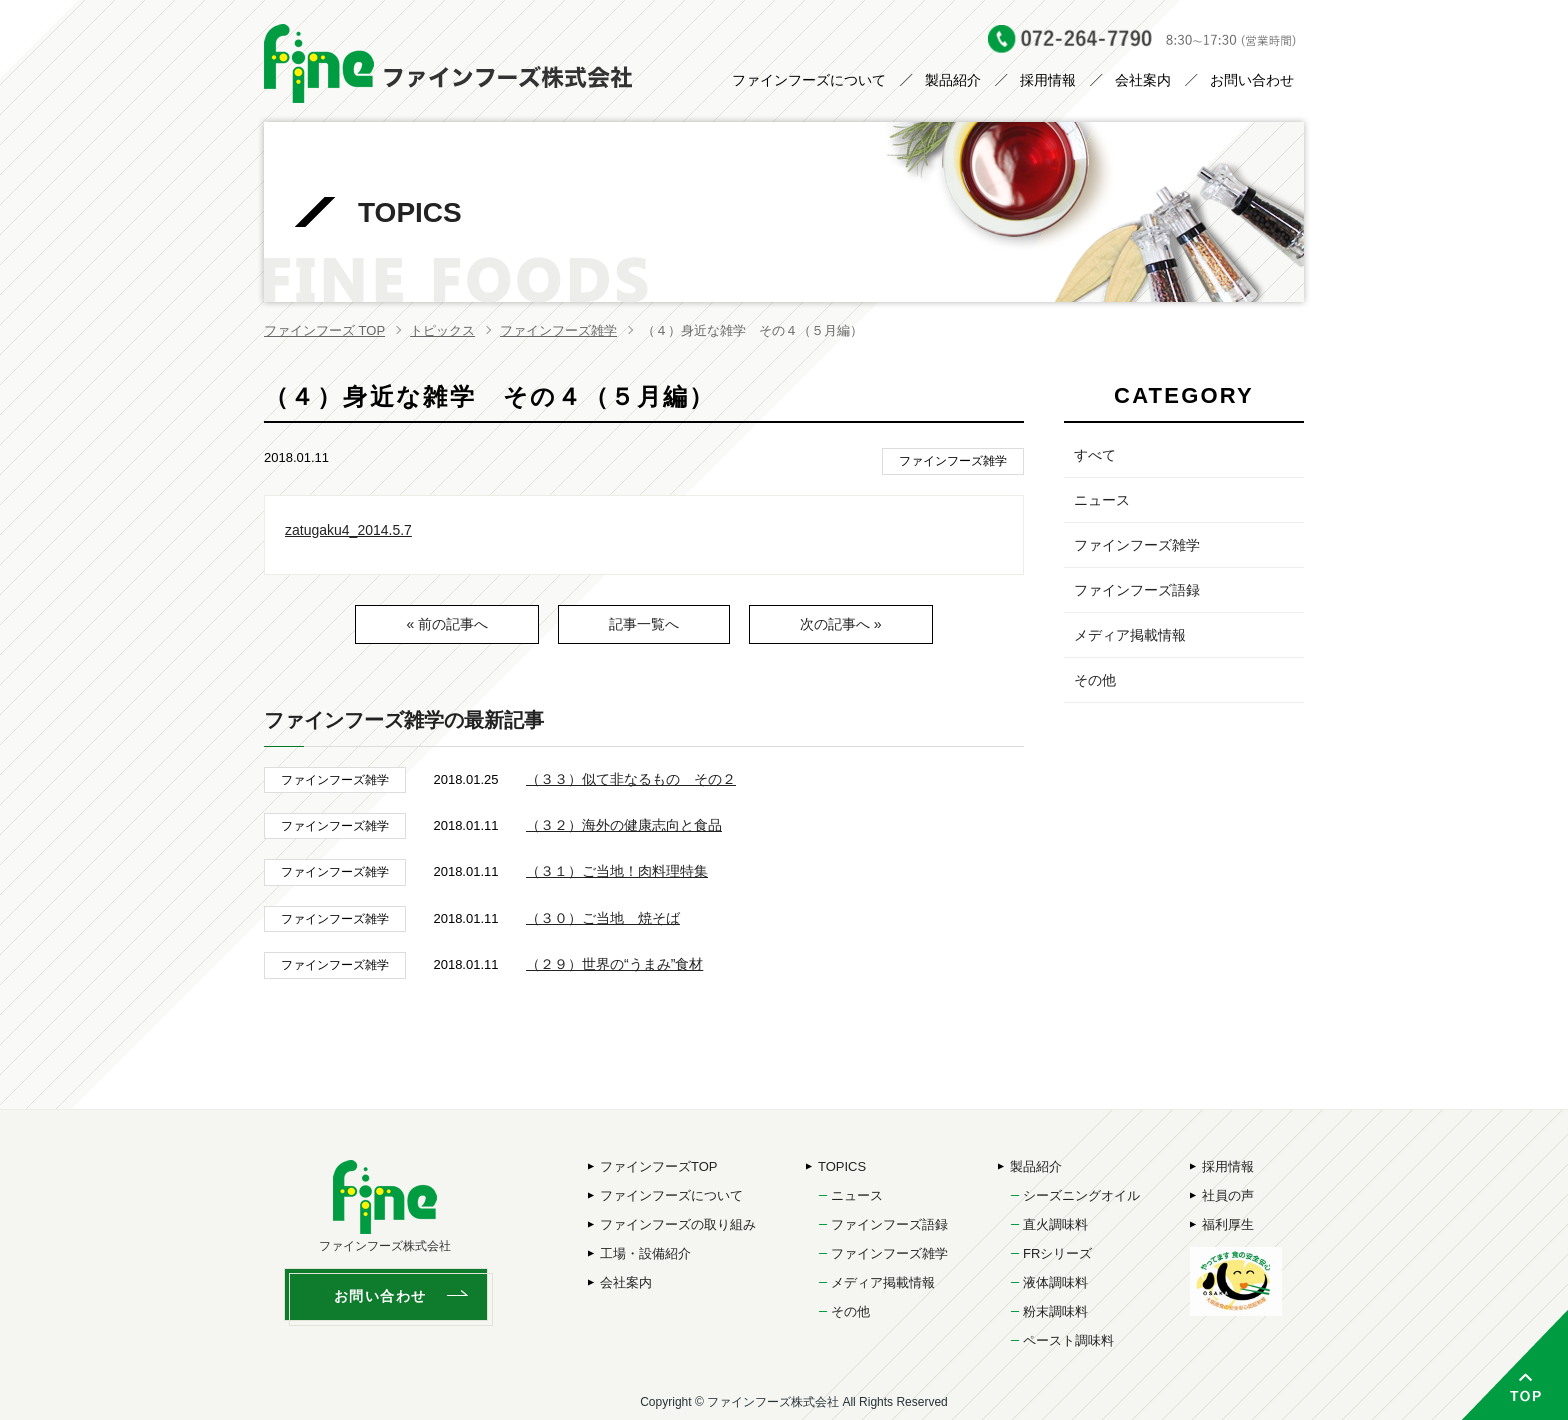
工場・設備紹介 (645, 1253)
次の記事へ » (841, 624)
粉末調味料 (1055, 1311)
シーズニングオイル (1081, 1195)
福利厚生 (1228, 1224)
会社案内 (1143, 80)
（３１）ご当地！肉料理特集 (617, 871)
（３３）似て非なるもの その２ (631, 779)
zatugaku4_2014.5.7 (348, 530)
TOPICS (842, 1166)
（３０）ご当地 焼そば (603, 918)
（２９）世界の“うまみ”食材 (614, 964)
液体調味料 (1055, 1282)
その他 (1095, 680)
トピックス (442, 330)
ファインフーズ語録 (1137, 590)
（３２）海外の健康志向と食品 (624, 825)
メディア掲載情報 (1130, 635)
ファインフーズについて (809, 80)
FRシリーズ (1057, 1253)
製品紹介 (953, 80)
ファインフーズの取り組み (678, 1224)
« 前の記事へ (447, 624)
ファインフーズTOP (659, 1166)
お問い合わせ (1252, 80)
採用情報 (1048, 80)
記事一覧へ (644, 624)
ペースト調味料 (1068, 1340)
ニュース (1102, 500)
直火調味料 (1055, 1224)
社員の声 (1228, 1195)
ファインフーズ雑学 (558, 330)
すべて (1095, 455)
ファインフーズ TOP (324, 330)
